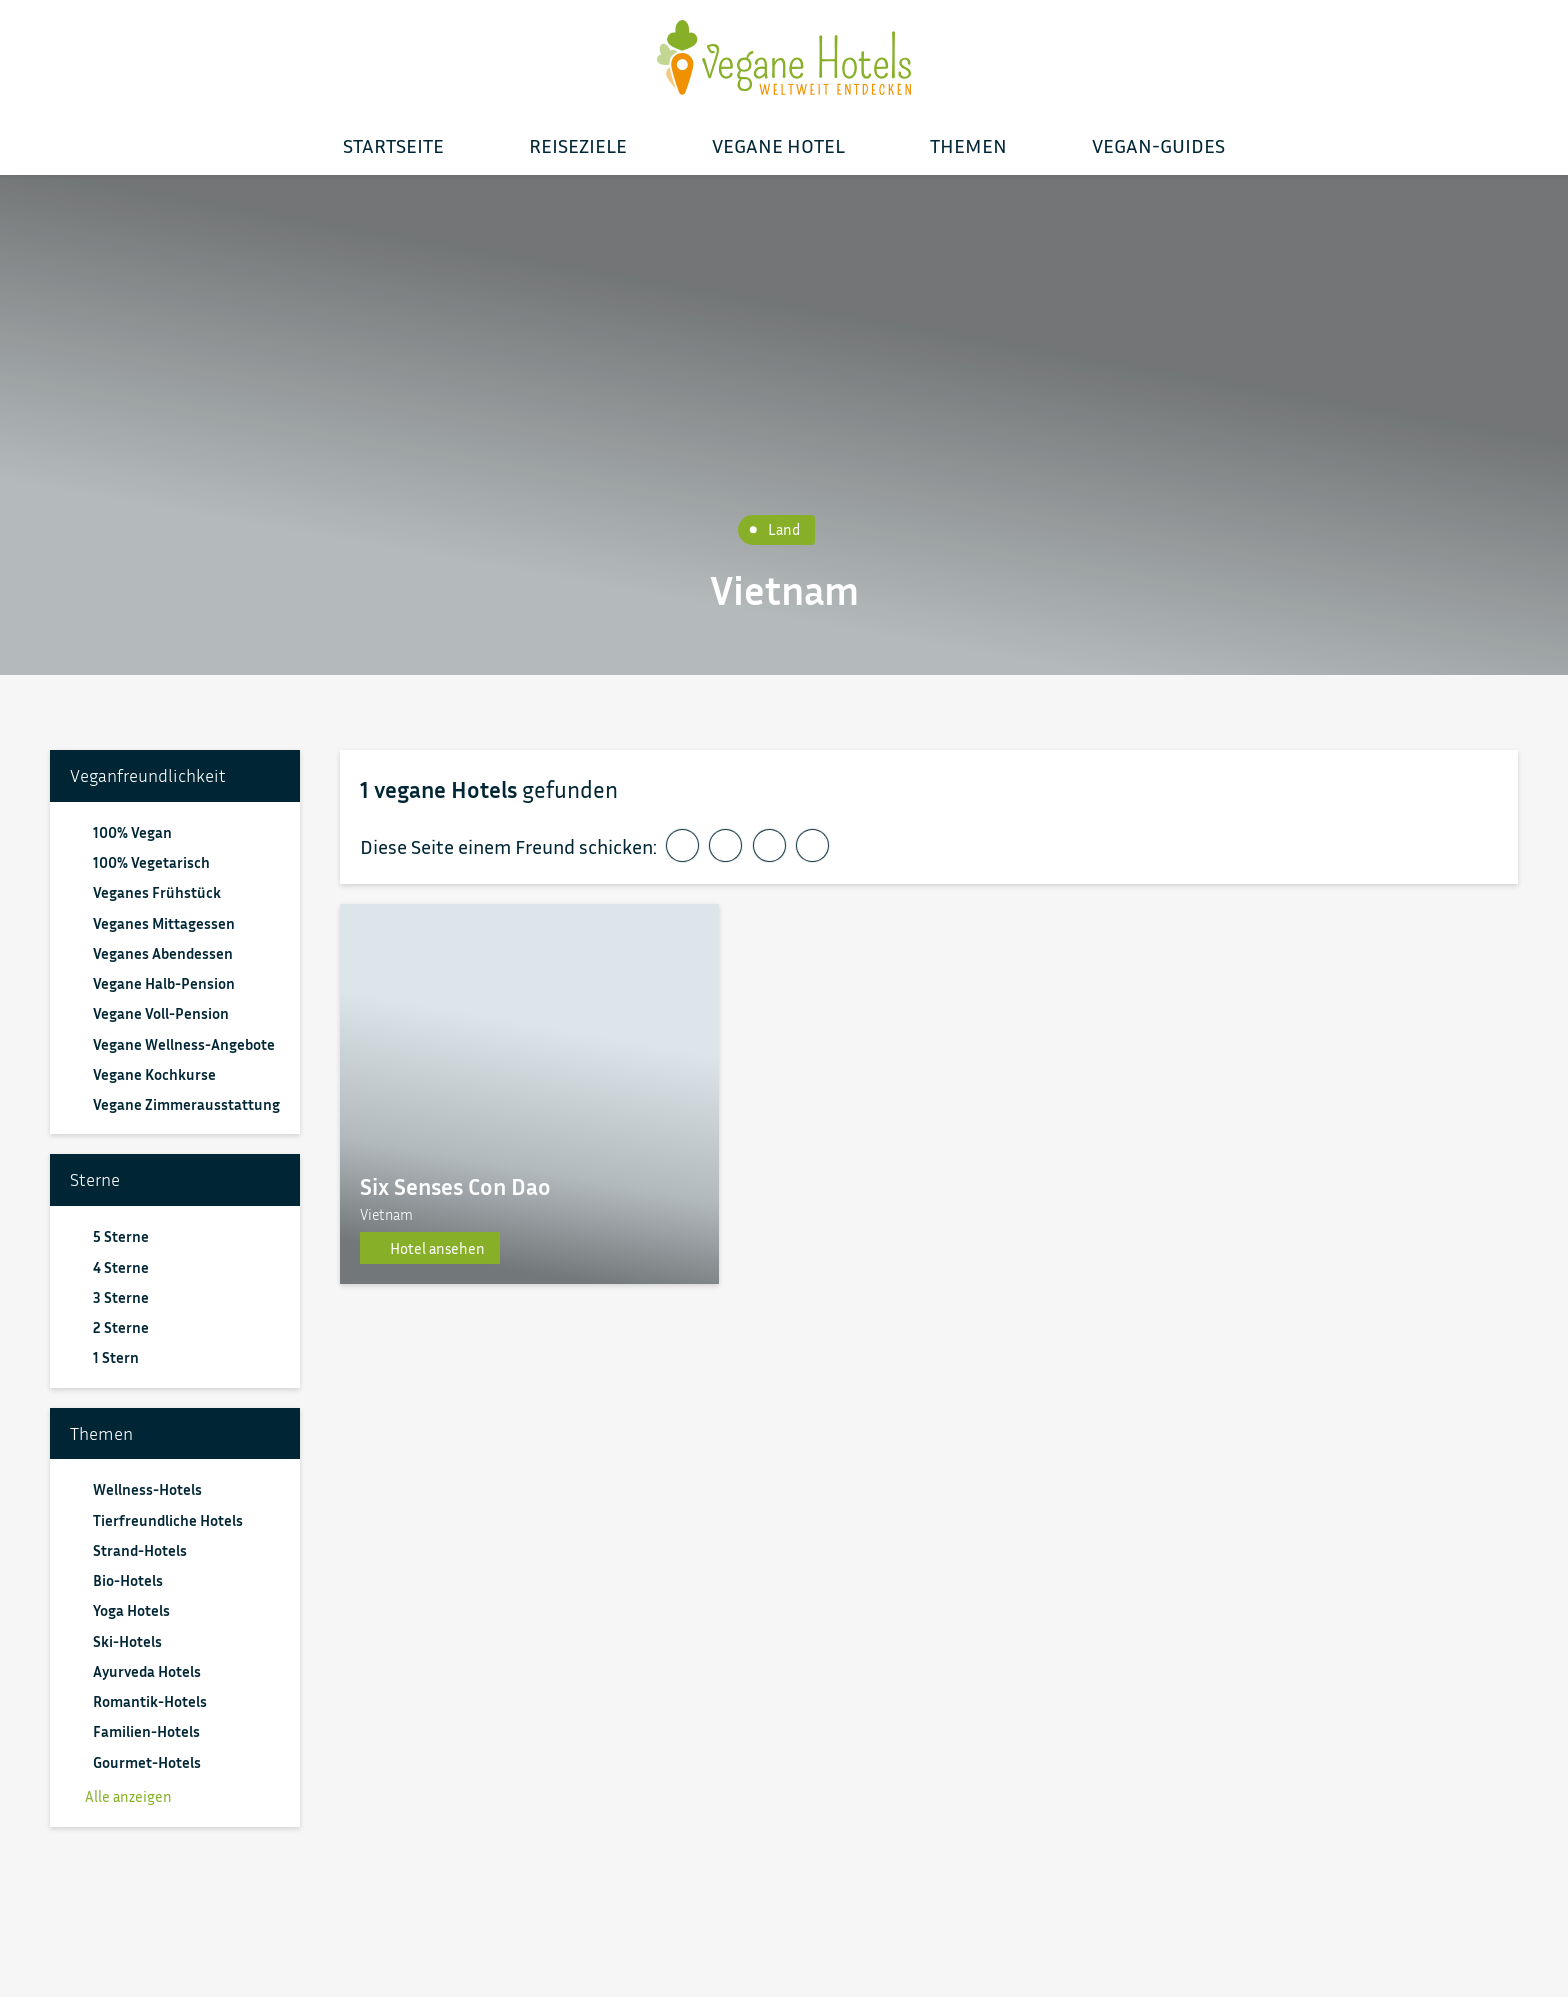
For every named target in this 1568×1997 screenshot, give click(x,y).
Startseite (393, 145)
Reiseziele (578, 145)
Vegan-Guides (1158, 145)
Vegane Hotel (778, 145)
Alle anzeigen (121, 1796)
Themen (968, 145)
